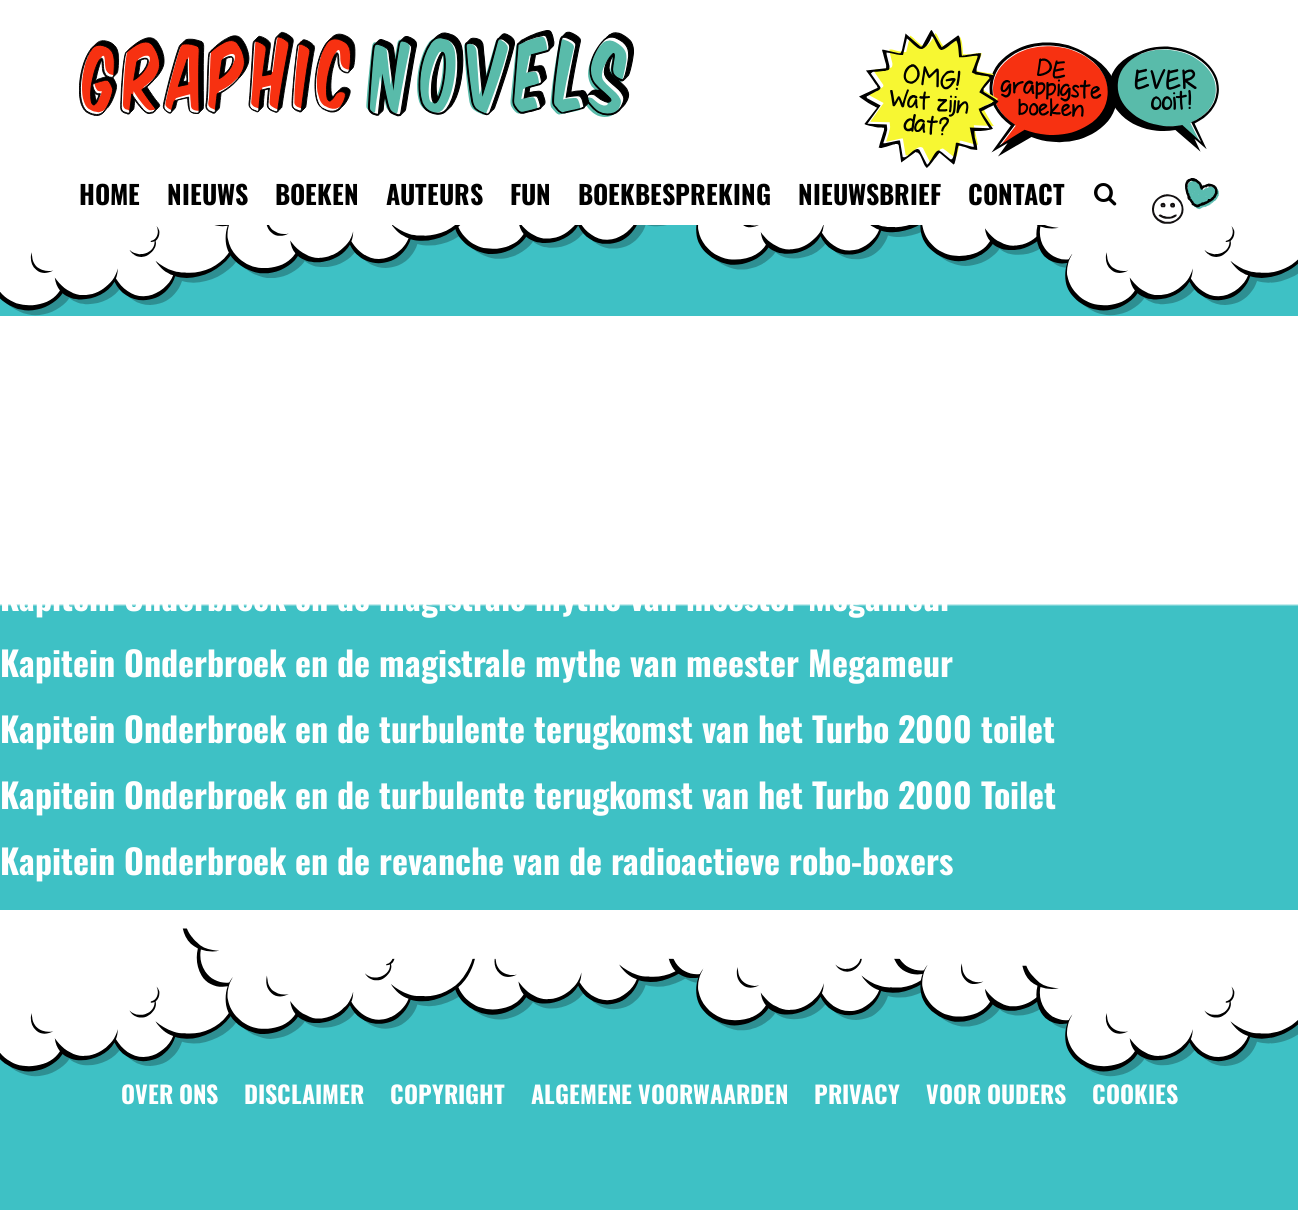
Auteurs (434, 193)
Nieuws (207, 193)
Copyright (447, 1094)
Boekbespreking (674, 193)
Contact (1016, 193)
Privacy (857, 1094)
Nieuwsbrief (869, 193)
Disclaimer (304, 1094)
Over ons (169, 1094)
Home (109, 193)
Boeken (317, 193)
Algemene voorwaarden (659, 1094)
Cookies (1135, 1094)
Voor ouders (996, 1094)
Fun (530, 193)
